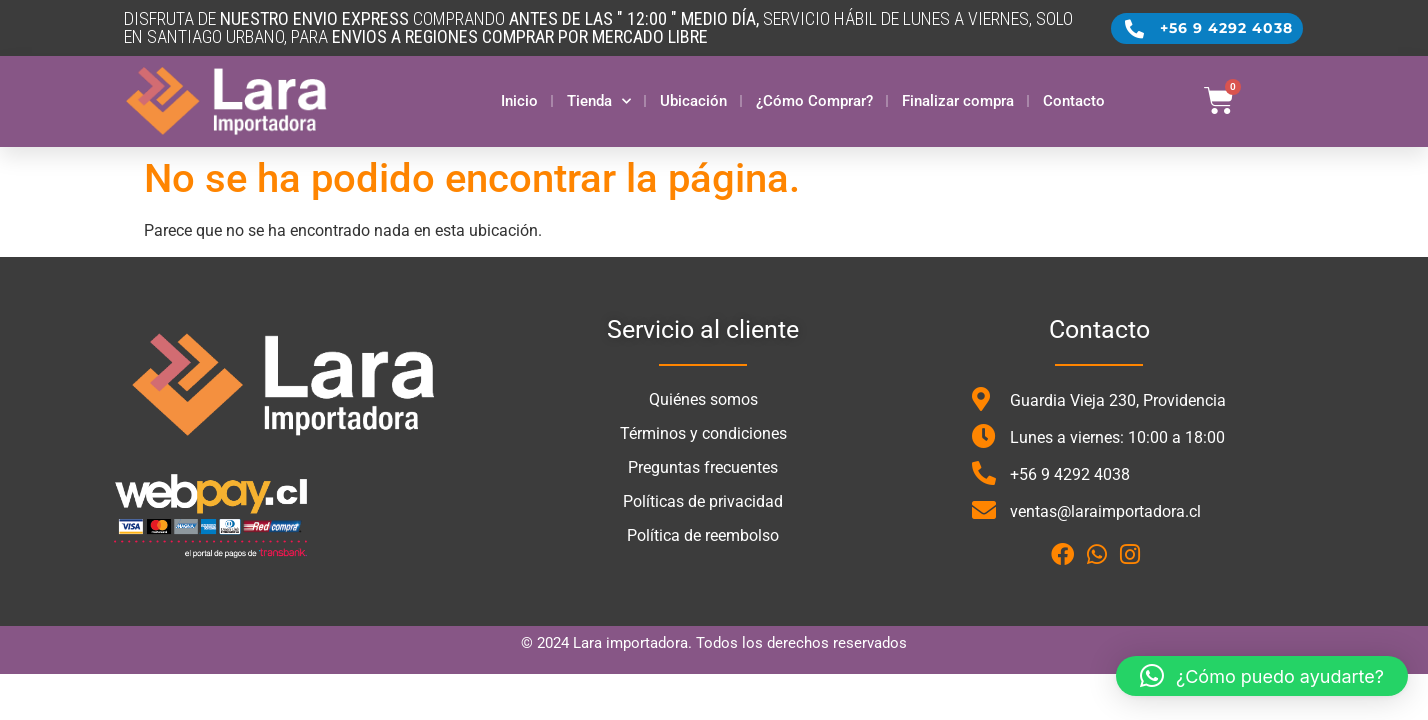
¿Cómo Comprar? (814, 101)
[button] (1262, 676)
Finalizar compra (958, 101)
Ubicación (693, 101)
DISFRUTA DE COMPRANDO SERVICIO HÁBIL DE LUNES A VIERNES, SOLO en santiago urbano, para (598, 27)
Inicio (519, 101)
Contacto (1074, 101)
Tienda (599, 101)
